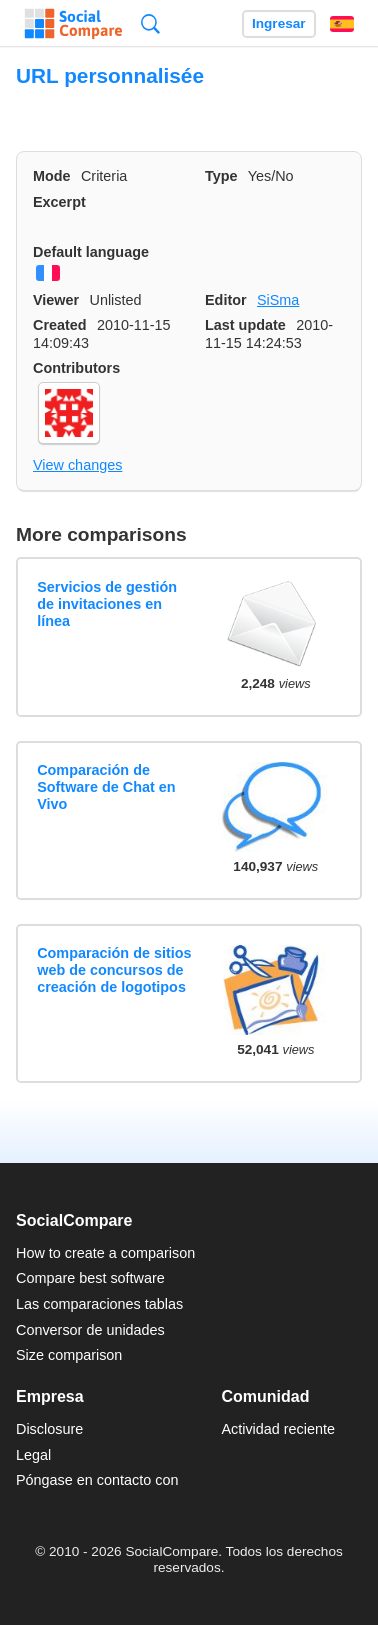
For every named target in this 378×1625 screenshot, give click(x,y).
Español (342, 24)
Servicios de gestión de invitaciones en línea (107, 604)
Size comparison (69, 1355)
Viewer (56, 300)
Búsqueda (150, 23)
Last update (245, 325)
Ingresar (279, 23)
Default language (91, 252)
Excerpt (59, 202)
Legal (33, 1455)
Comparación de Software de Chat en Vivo (106, 787)
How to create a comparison (105, 1253)
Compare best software (90, 1278)
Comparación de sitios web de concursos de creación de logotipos (114, 970)
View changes (77, 465)
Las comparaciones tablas (99, 1304)
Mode (52, 176)
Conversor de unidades (90, 1330)
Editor (226, 300)
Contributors (76, 368)
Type (221, 176)
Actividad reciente (278, 1429)
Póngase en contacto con (97, 1480)
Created (60, 325)
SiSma (278, 300)
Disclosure (49, 1429)
